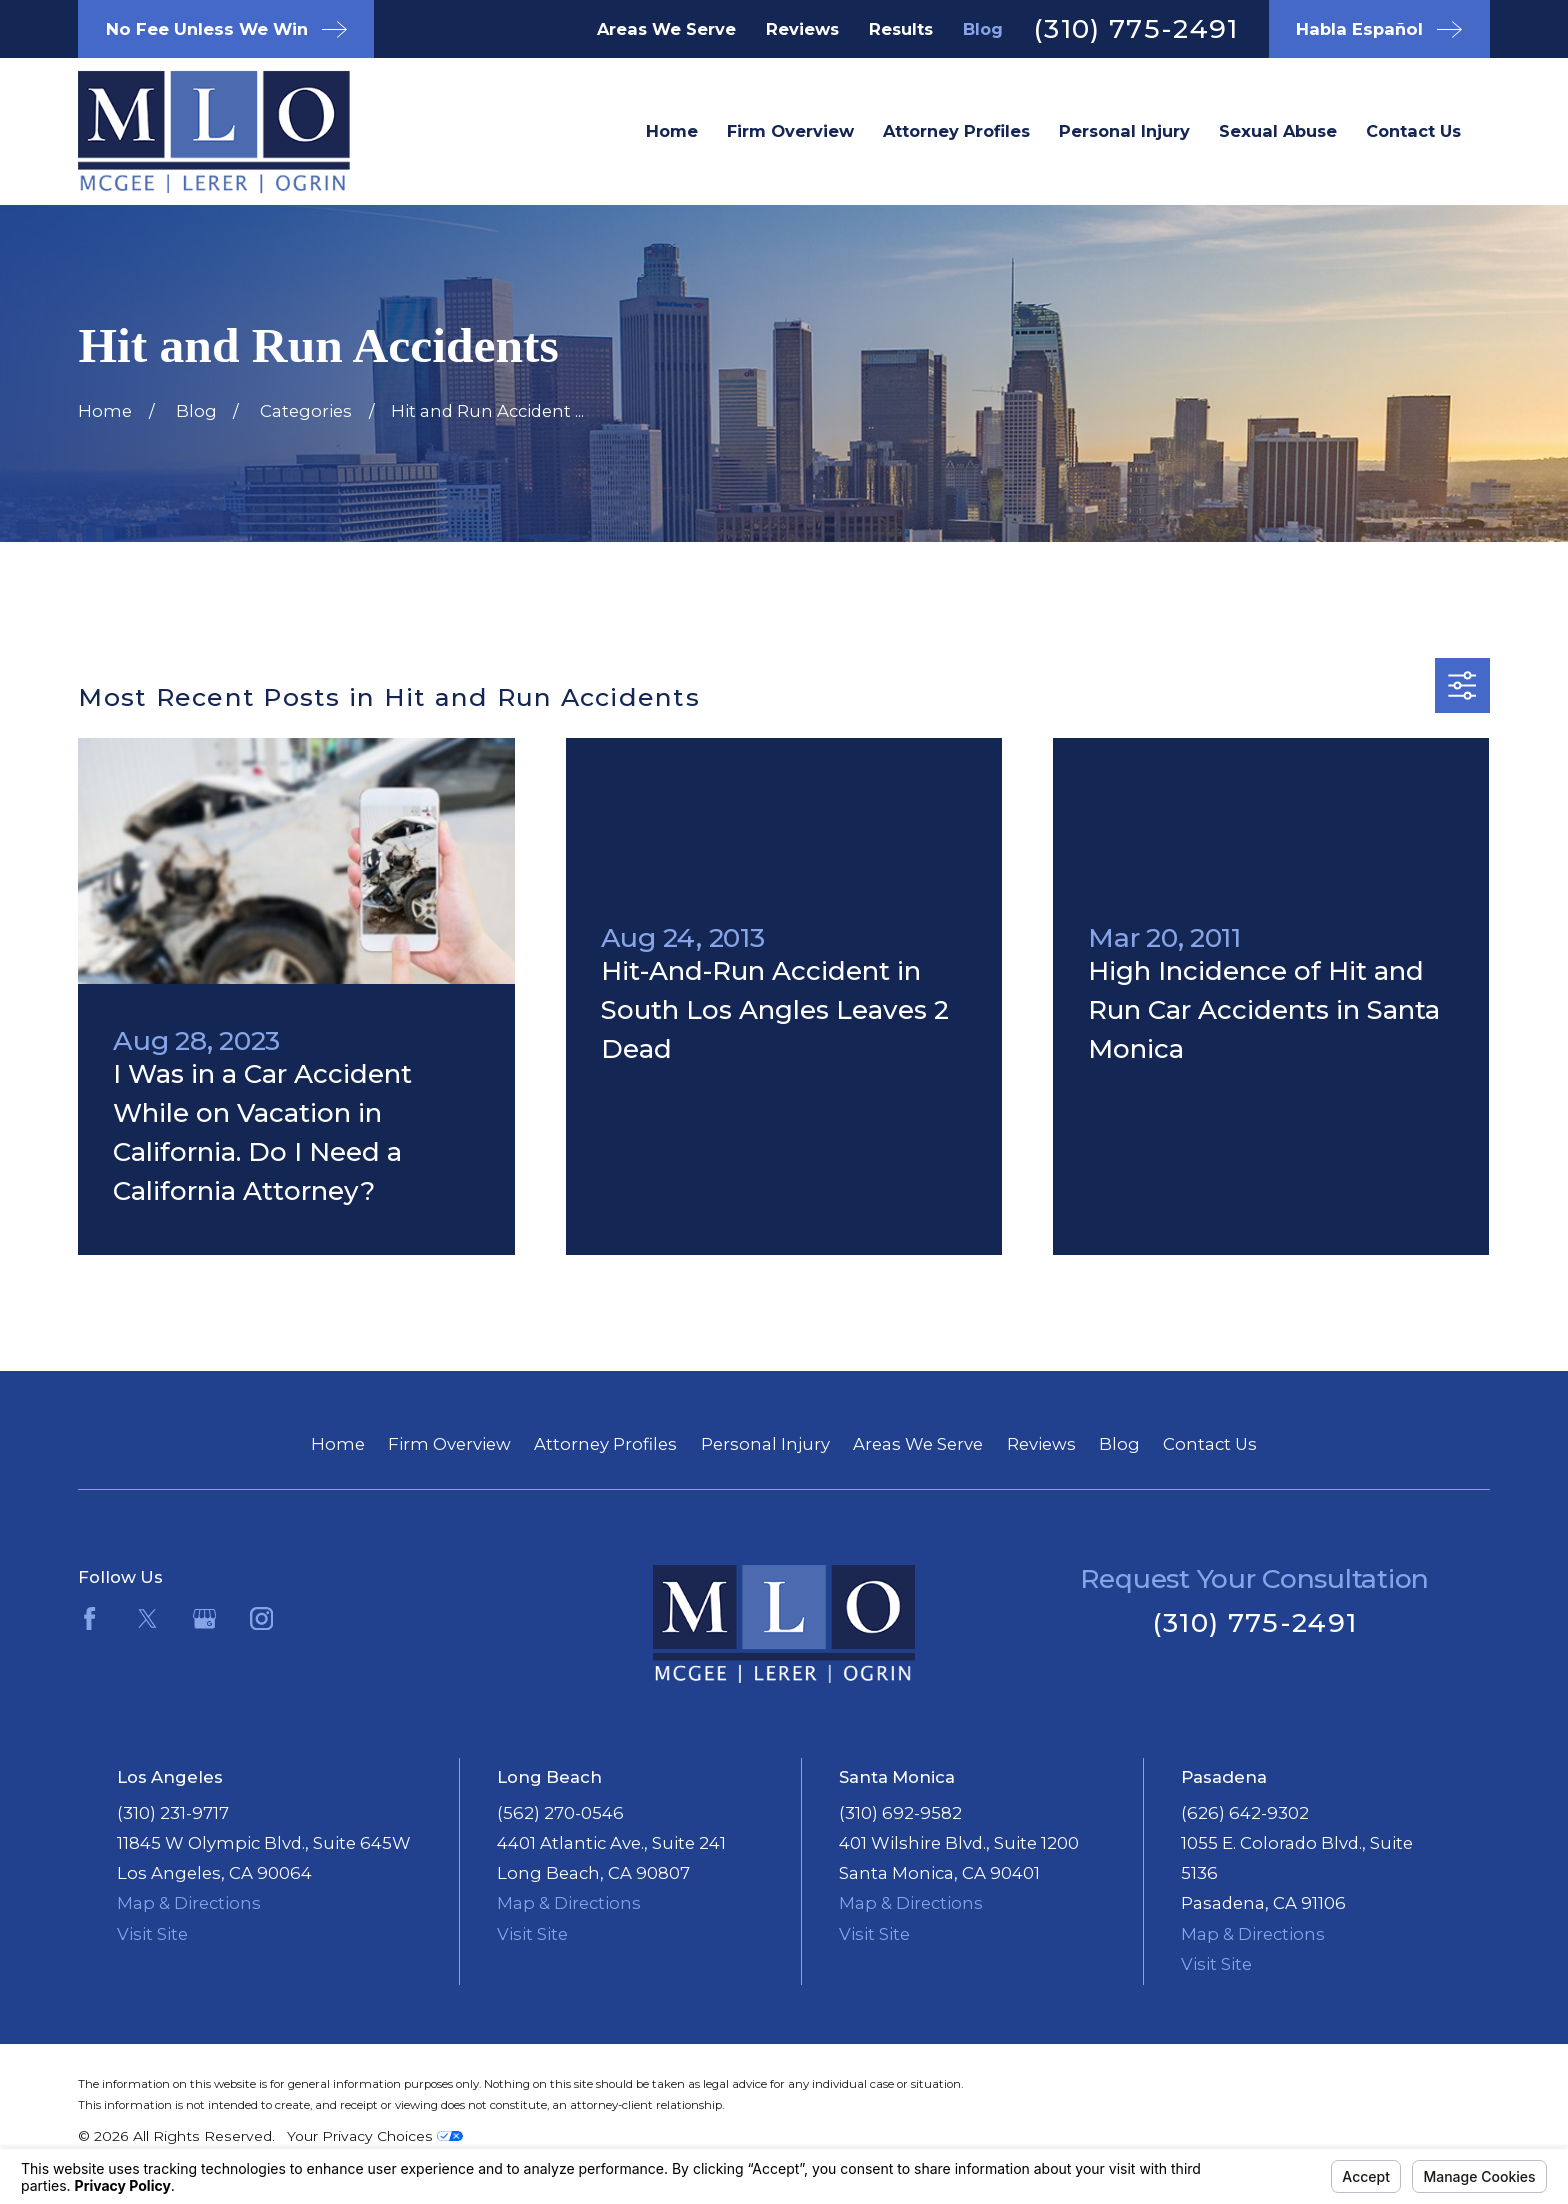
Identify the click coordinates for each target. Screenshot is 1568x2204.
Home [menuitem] (672, 131)
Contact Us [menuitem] (1413, 131)
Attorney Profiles (605, 1444)
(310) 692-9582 (900, 1813)
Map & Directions (189, 1903)
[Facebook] (89, 1618)
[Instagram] (261, 1618)
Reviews (802, 29)
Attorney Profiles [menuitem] (956, 131)
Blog (983, 29)
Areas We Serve (666, 29)
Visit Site (152, 1934)
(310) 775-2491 (1136, 28)
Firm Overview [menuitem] (790, 131)
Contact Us (1210, 1444)
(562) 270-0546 (560, 1813)
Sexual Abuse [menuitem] (1278, 131)
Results (901, 29)
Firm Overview (449, 1444)
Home (338, 1444)
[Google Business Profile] (204, 1618)
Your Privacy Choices (375, 2136)
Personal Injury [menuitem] (1124, 131)
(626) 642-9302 (1245, 1813)
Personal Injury (765, 1444)
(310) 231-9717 (173, 1813)
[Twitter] (147, 1618)
